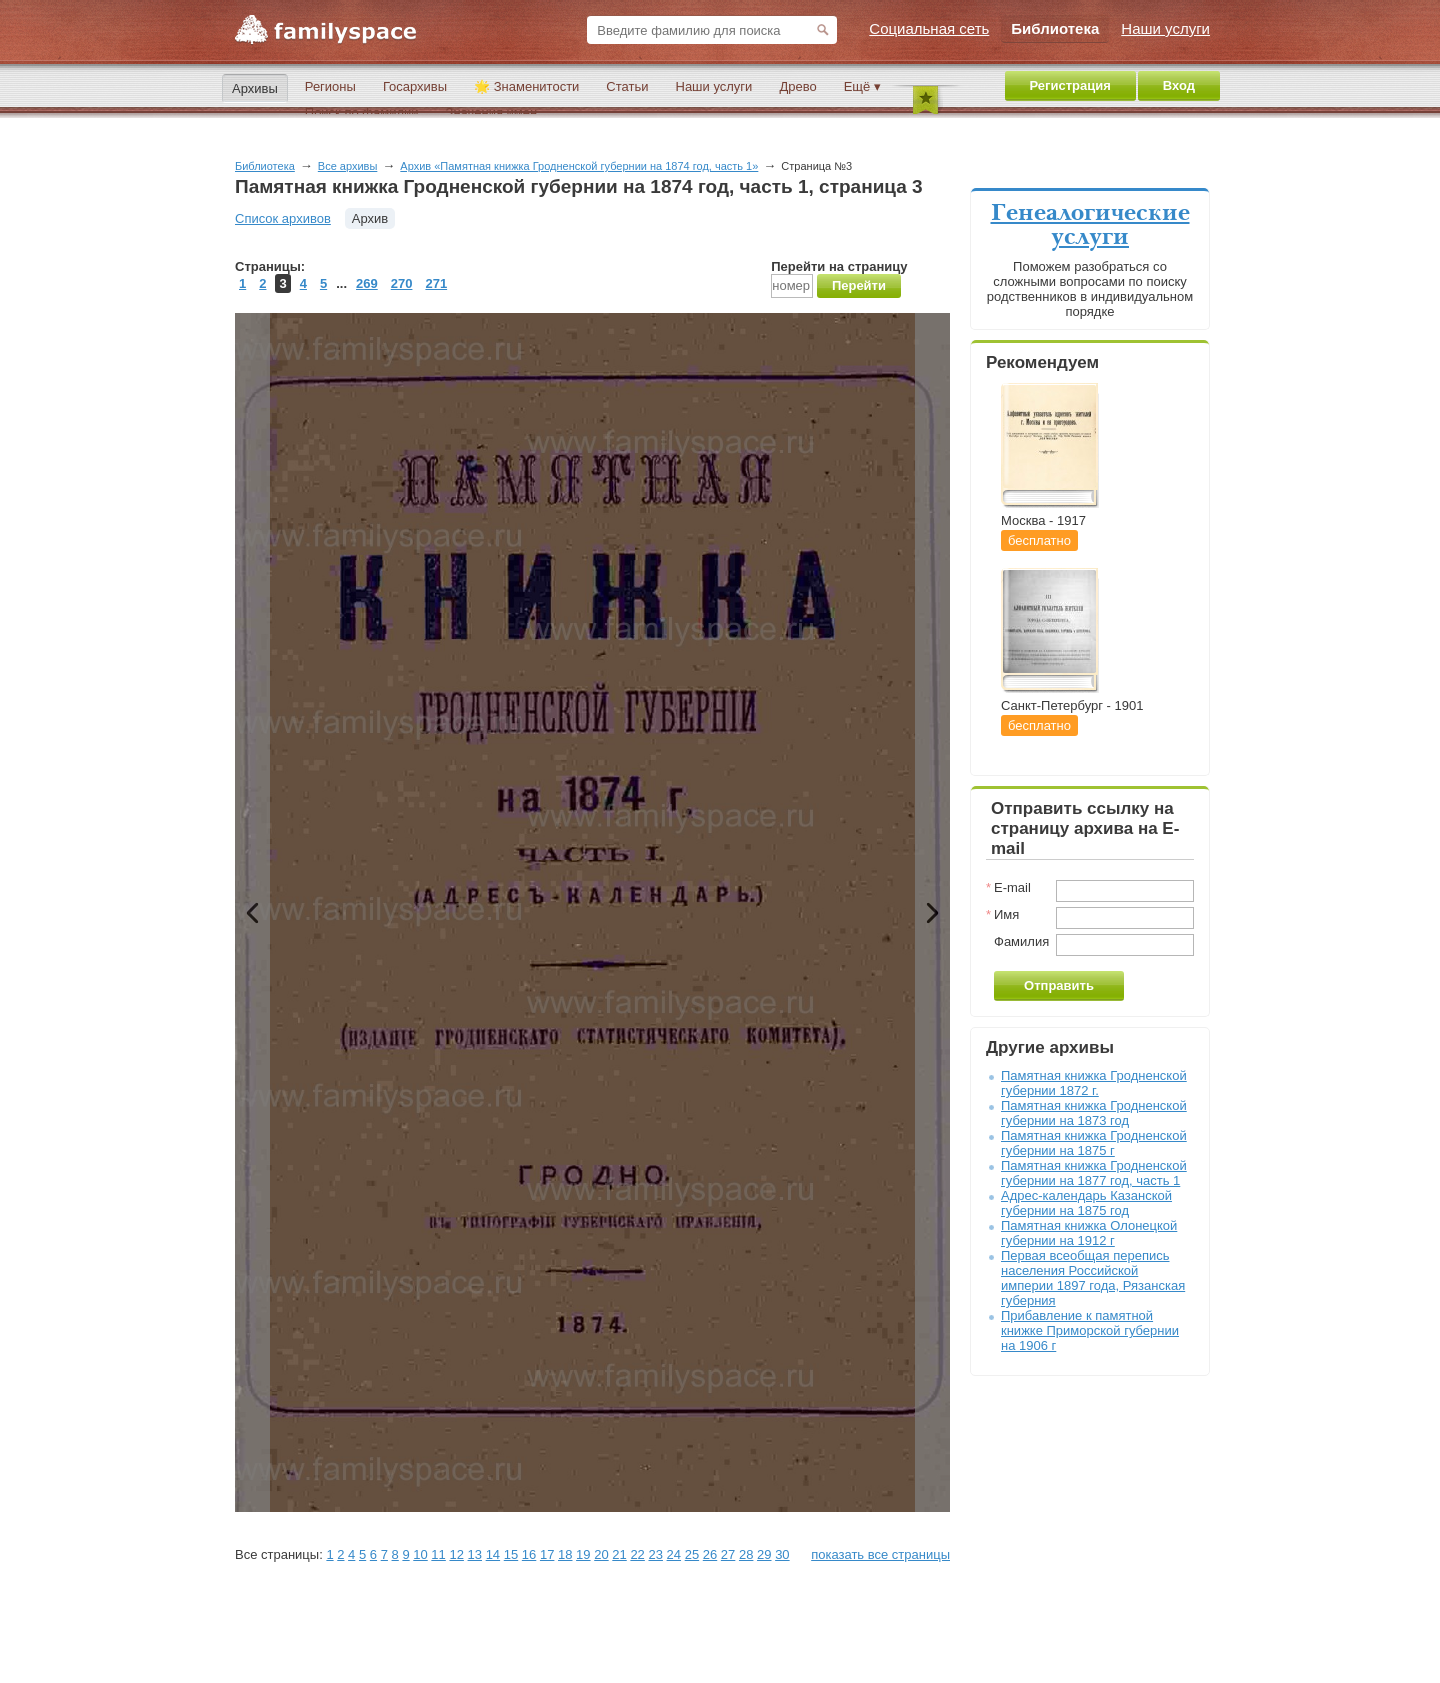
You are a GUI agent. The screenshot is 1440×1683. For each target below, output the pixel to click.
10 (420, 1554)
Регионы (330, 86)
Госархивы (415, 86)
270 (402, 283)
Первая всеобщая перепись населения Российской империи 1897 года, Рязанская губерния (1093, 1278)
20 (601, 1554)
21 (619, 1554)
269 (367, 283)
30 (782, 1554)
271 (436, 283)
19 (583, 1554)
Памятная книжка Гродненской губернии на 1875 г (1094, 1143)
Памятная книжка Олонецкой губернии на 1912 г (1089, 1233)
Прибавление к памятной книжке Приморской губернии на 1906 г (1090, 1330)
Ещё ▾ (862, 86)
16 (529, 1554)
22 (637, 1554)
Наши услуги (714, 86)
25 (692, 1554)
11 (438, 1554)
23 (655, 1554)
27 (728, 1554)
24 (674, 1554)
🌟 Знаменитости (526, 86)
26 (710, 1554)
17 (547, 1554)
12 (456, 1554)
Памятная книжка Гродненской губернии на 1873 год (1094, 1113)
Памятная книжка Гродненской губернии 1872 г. (1094, 1083)
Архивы (255, 88)
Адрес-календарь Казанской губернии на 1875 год (1086, 1203)
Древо (797, 86)
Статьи (627, 86)
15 (511, 1554)
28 (746, 1554)
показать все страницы (880, 1554)
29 (764, 1554)
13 (475, 1554)
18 (565, 1554)
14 (493, 1554)
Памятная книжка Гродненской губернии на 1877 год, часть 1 (1094, 1173)
